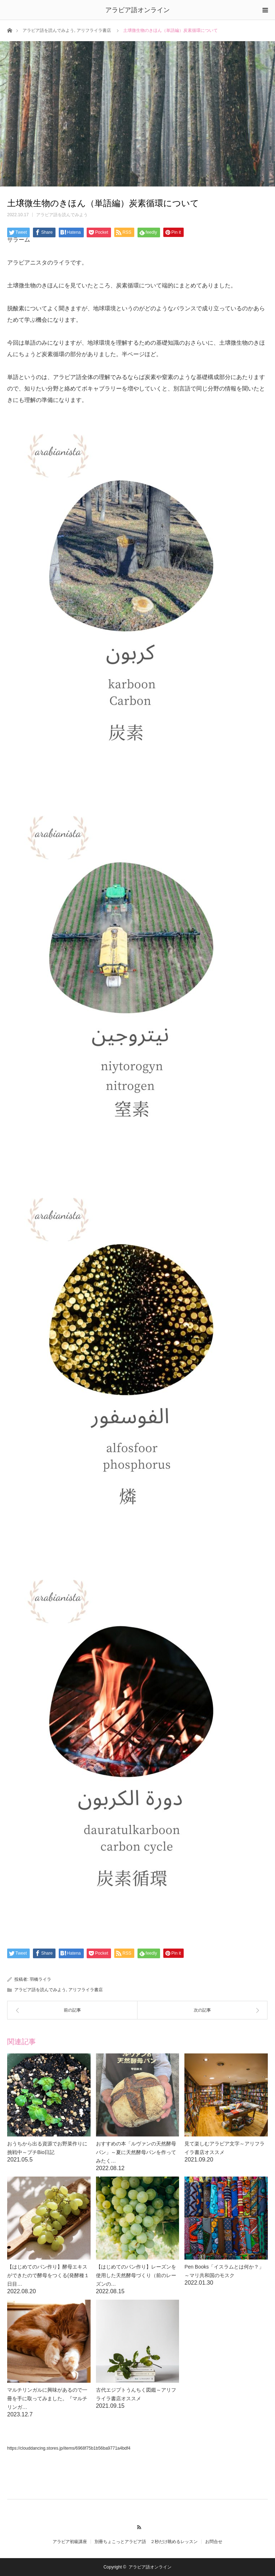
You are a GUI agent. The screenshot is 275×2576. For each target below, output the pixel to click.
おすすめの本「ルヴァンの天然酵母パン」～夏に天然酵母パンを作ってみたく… (136, 2152)
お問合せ (213, 2541)
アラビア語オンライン (137, 10)
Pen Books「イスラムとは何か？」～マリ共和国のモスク (224, 2271)
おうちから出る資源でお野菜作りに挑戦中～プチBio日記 (47, 2148)
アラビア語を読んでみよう (48, 30)
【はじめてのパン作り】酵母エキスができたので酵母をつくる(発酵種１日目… (48, 2275)
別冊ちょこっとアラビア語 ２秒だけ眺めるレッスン (146, 2541)
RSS (137, 2526)
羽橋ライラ (40, 1979)
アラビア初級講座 (70, 2541)
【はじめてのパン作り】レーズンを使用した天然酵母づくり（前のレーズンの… (136, 2275)
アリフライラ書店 (94, 30)
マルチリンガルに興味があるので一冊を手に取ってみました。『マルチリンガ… (47, 2398)
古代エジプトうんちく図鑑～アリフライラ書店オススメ (136, 2394)
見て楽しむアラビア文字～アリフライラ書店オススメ (224, 2148)
